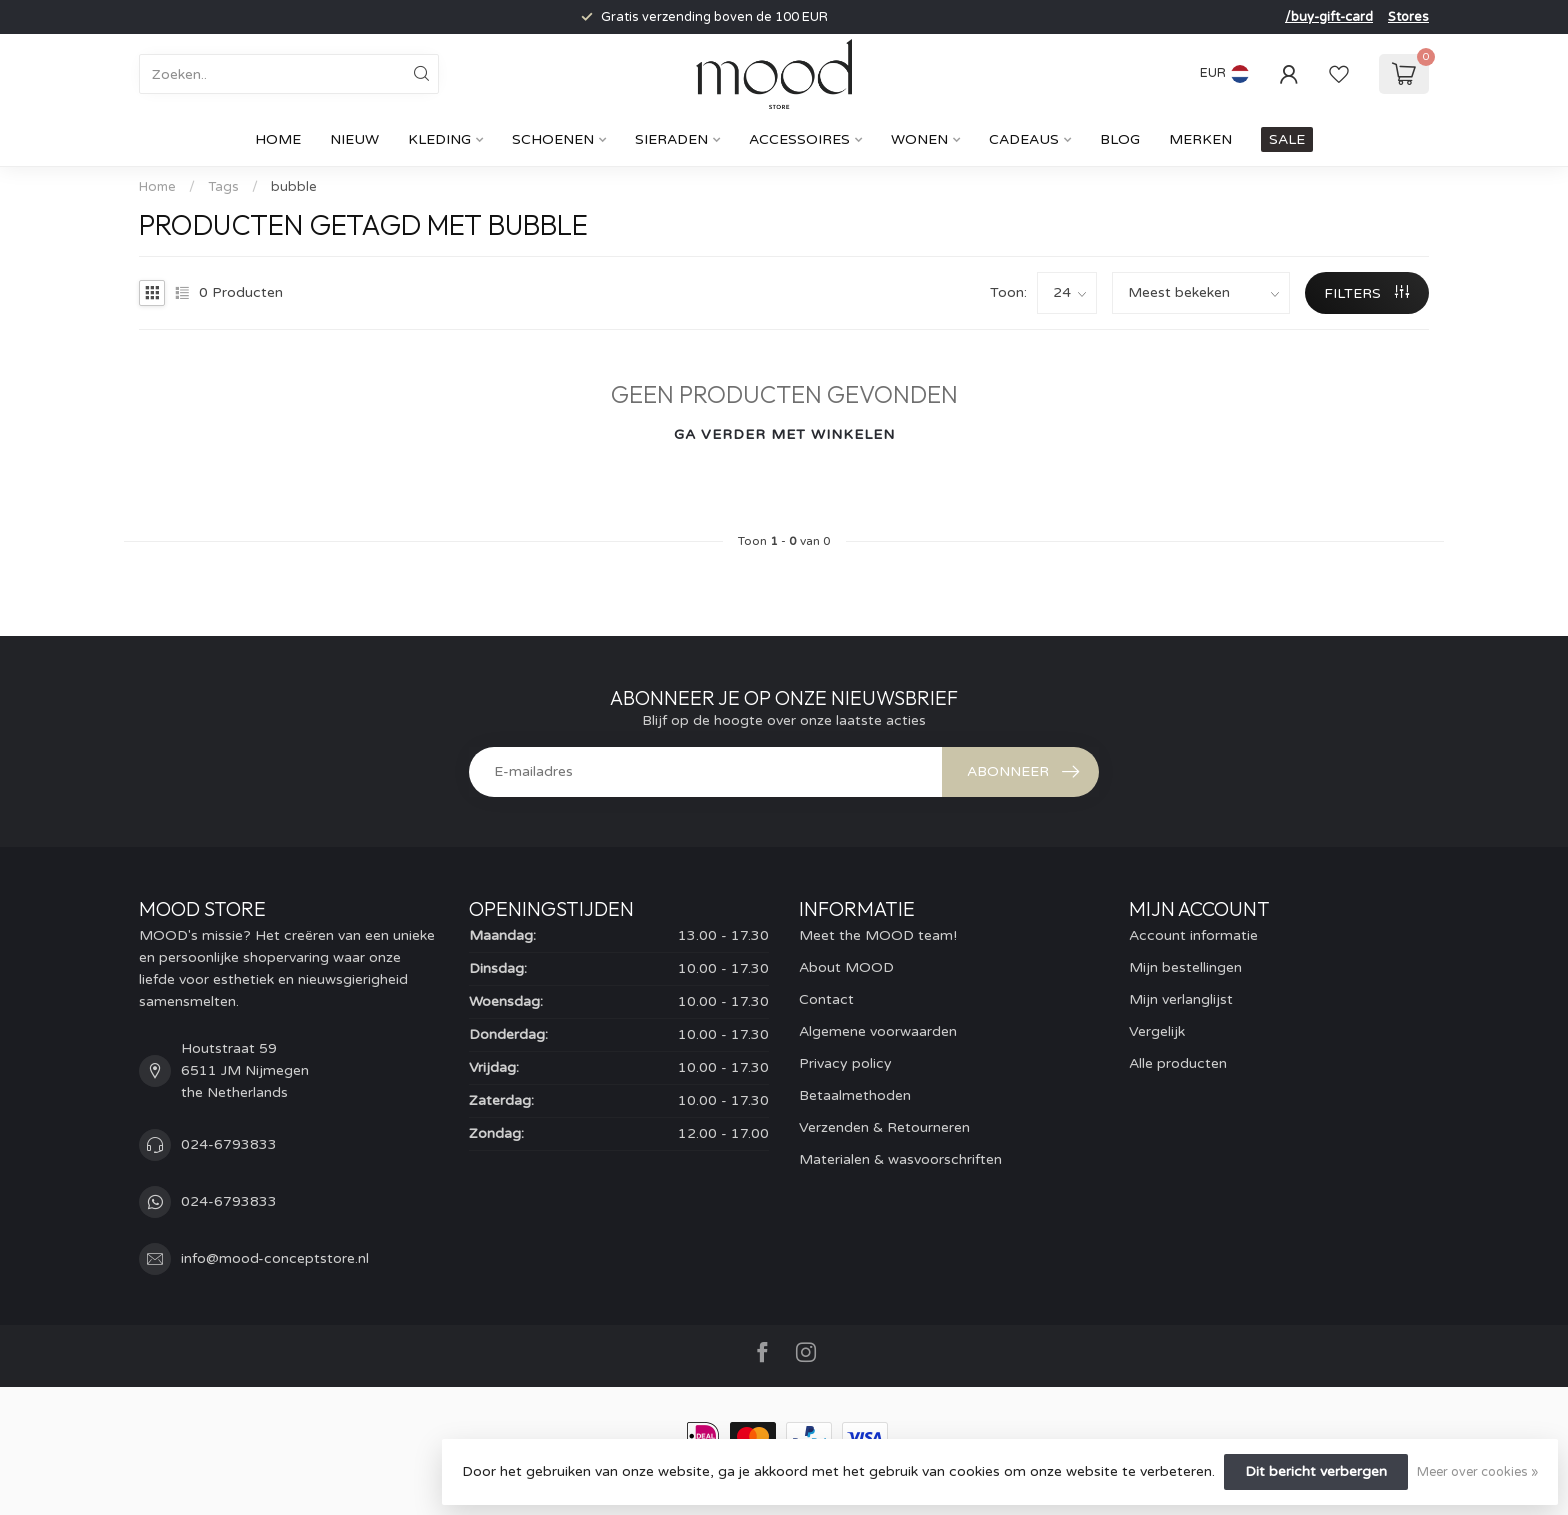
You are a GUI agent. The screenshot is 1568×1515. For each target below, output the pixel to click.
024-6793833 (229, 1144)
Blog (1120, 139)
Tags (223, 187)
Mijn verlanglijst (1181, 999)
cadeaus (1024, 139)
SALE (1287, 139)
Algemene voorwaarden (878, 1031)
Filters (1366, 293)
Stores (1408, 17)
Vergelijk (1157, 1031)
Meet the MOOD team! (878, 935)
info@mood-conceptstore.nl (275, 1258)
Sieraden (671, 139)
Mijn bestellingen (1185, 967)
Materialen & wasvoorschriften (900, 1159)
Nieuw (354, 139)
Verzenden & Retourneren (884, 1127)
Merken (1200, 139)
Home (278, 139)
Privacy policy (845, 1063)
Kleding (439, 139)
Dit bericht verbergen (1316, 1471)
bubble (294, 187)
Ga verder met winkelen (784, 434)
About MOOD (846, 967)
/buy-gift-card (1329, 17)
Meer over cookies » (1477, 1472)
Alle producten (1178, 1063)
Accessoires (799, 139)
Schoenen (553, 139)
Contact (826, 999)
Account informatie (1193, 935)
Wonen (919, 139)
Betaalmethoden (855, 1095)
